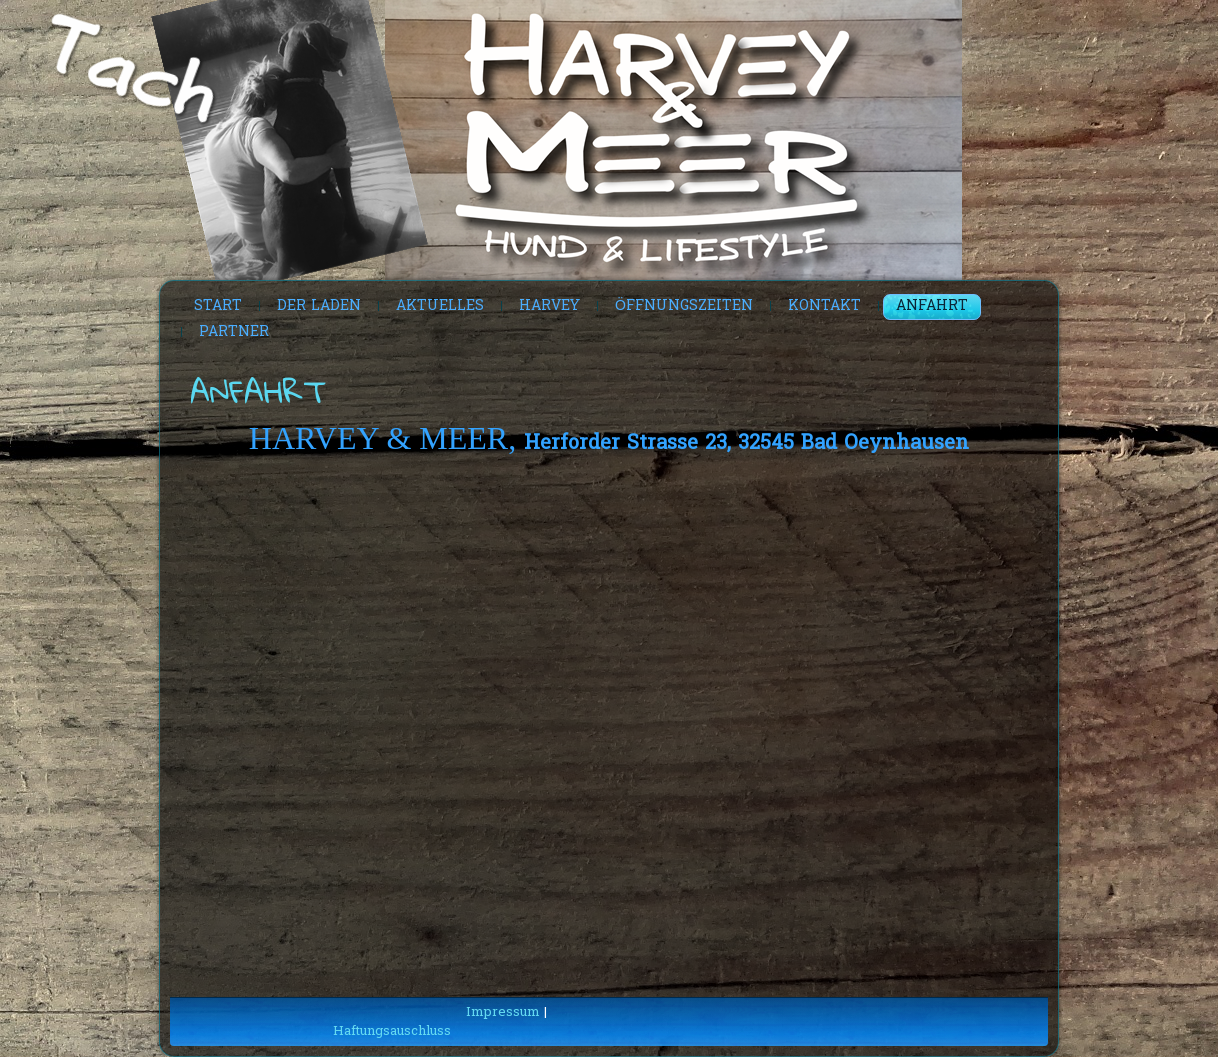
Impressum (503, 1012)
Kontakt (824, 306)
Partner (234, 332)
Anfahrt (932, 306)
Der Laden (319, 306)
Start (218, 306)
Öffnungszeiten (684, 306)
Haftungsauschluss (392, 1031)
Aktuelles (440, 306)
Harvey (549, 306)
